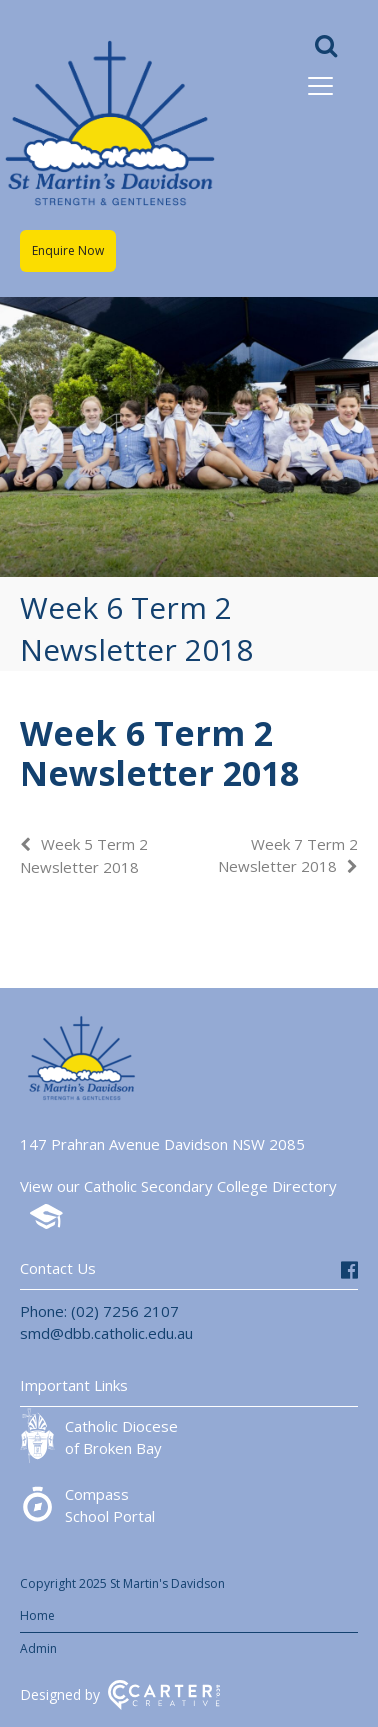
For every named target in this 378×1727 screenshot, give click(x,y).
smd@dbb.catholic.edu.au (106, 1333)
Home (37, 1615)
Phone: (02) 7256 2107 (99, 1311)
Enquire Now (68, 250)
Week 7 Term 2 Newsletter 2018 (288, 855)
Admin (38, 1648)
